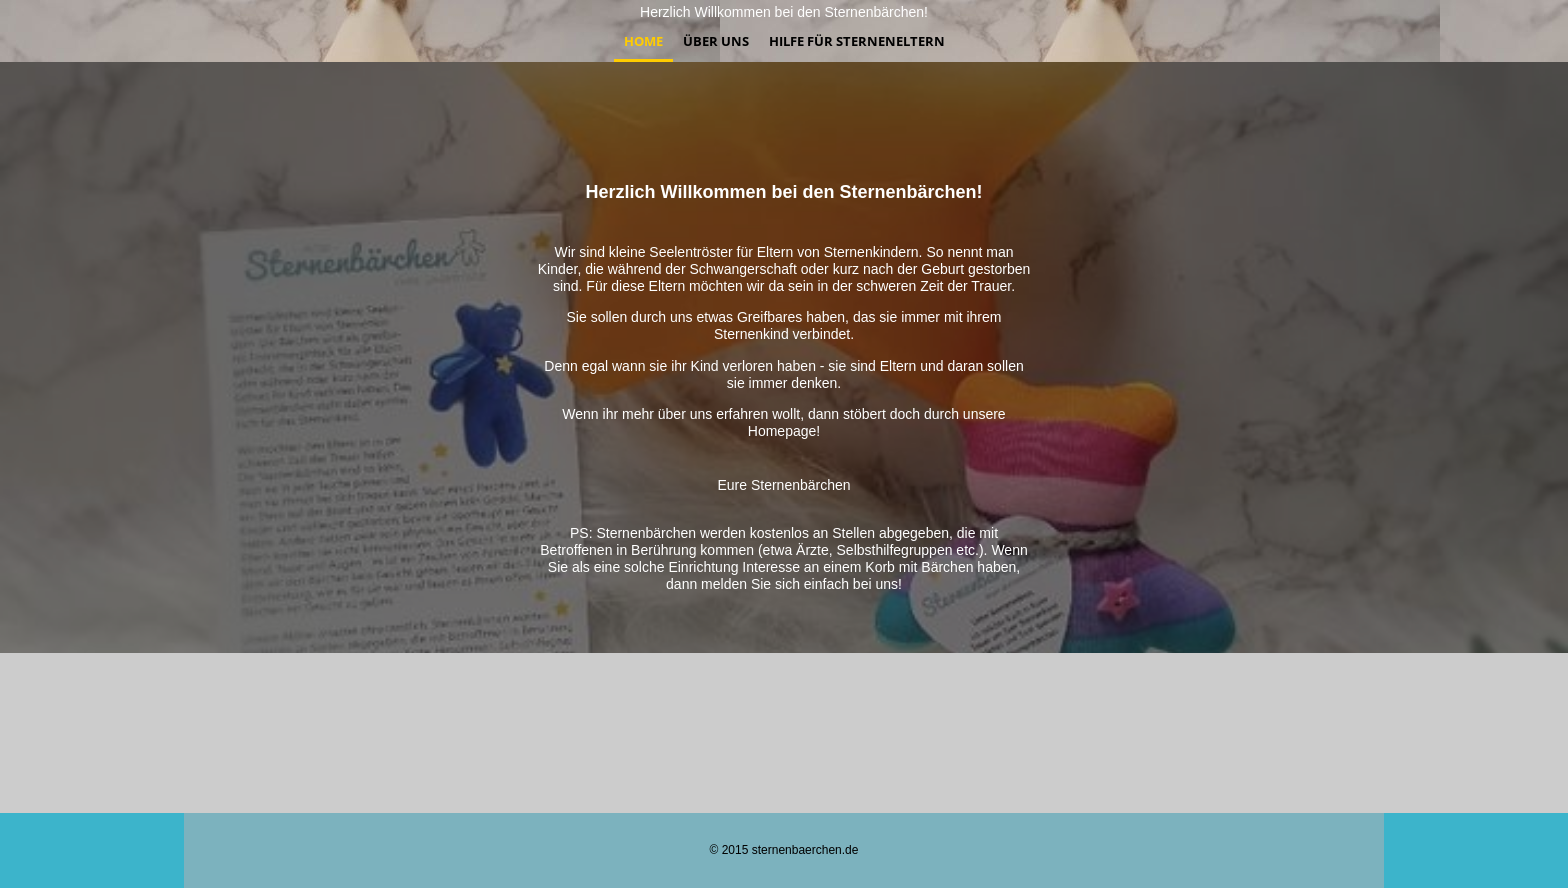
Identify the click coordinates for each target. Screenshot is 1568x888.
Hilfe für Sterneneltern (857, 41)
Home (643, 41)
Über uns (716, 41)
